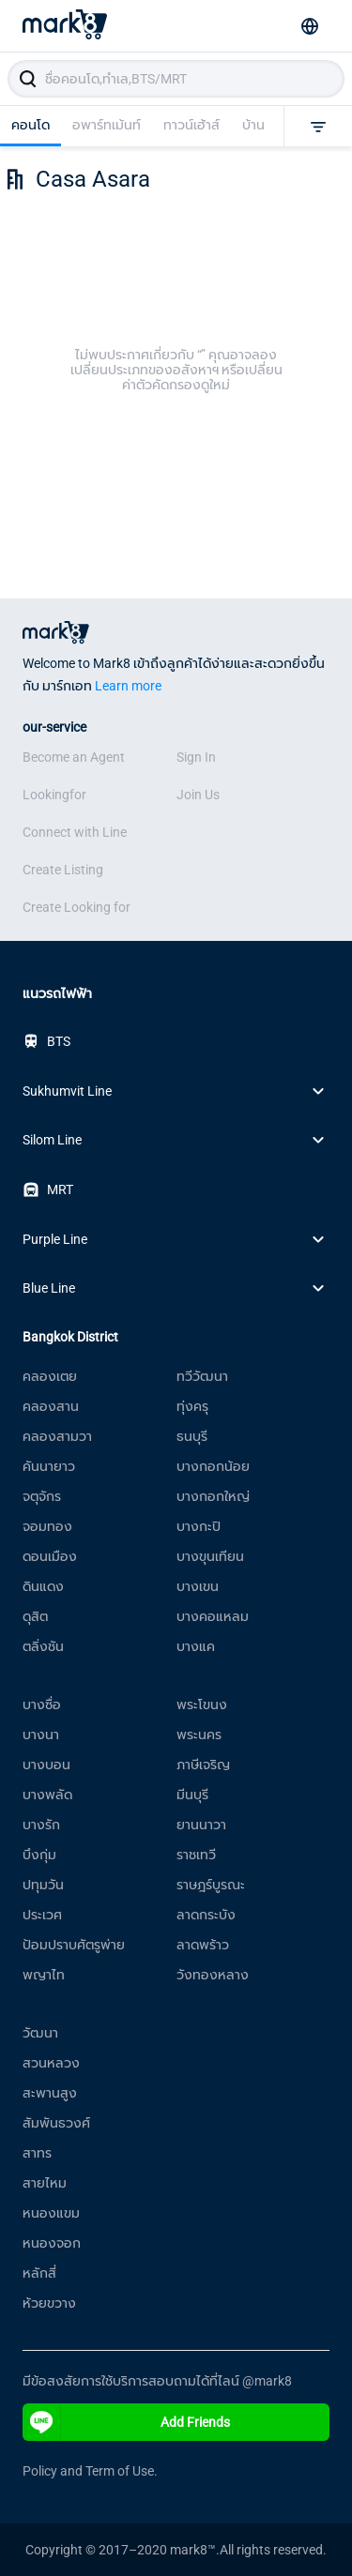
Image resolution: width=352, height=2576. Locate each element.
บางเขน (197, 1586)
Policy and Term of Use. (90, 2470)
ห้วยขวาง (49, 2303)
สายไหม (45, 2182)
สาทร (37, 2152)
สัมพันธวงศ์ (56, 2122)
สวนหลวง (51, 2062)
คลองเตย (50, 1376)
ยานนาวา (201, 1824)
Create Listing (63, 869)
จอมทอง (47, 1526)
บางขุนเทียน (210, 1556)
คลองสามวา (57, 1436)
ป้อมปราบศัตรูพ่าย (74, 1944)
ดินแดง (43, 1586)
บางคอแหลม (212, 1616)
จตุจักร (42, 1496)
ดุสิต (35, 1616)
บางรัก (41, 1824)
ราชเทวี (196, 1854)
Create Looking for (76, 907)
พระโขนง (201, 1704)
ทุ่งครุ (192, 1406)
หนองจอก (52, 2242)
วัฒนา (40, 2032)
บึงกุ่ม (39, 1854)
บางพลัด (47, 1794)
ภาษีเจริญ (203, 1764)
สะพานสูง (50, 2092)
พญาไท (44, 1974)
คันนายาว (49, 1466)
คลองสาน (51, 1406)
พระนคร (199, 1734)
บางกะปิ (198, 1526)
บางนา (41, 1734)
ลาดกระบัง (206, 1914)
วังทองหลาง (212, 1974)
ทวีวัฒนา (202, 1376)
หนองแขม (51, 2212)
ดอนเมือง (50, 1556)
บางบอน (46, 1764)
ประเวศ (42, 1914)
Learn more (128, 685)
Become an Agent (74, 757)
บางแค (195, 1646)
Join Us (198, 794)
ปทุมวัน (43, 1884)
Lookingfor (54, 794)
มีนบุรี (192, 1794)
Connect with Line (75, 832)
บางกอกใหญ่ (213, 1496)
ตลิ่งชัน (43, 1646)
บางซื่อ (42, 1704)
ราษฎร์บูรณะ (210, 1884)
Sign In (196, 757)
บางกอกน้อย (213, 1466)
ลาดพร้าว (202, 1944)
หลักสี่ (39, 2273)
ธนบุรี (191, 1436)
